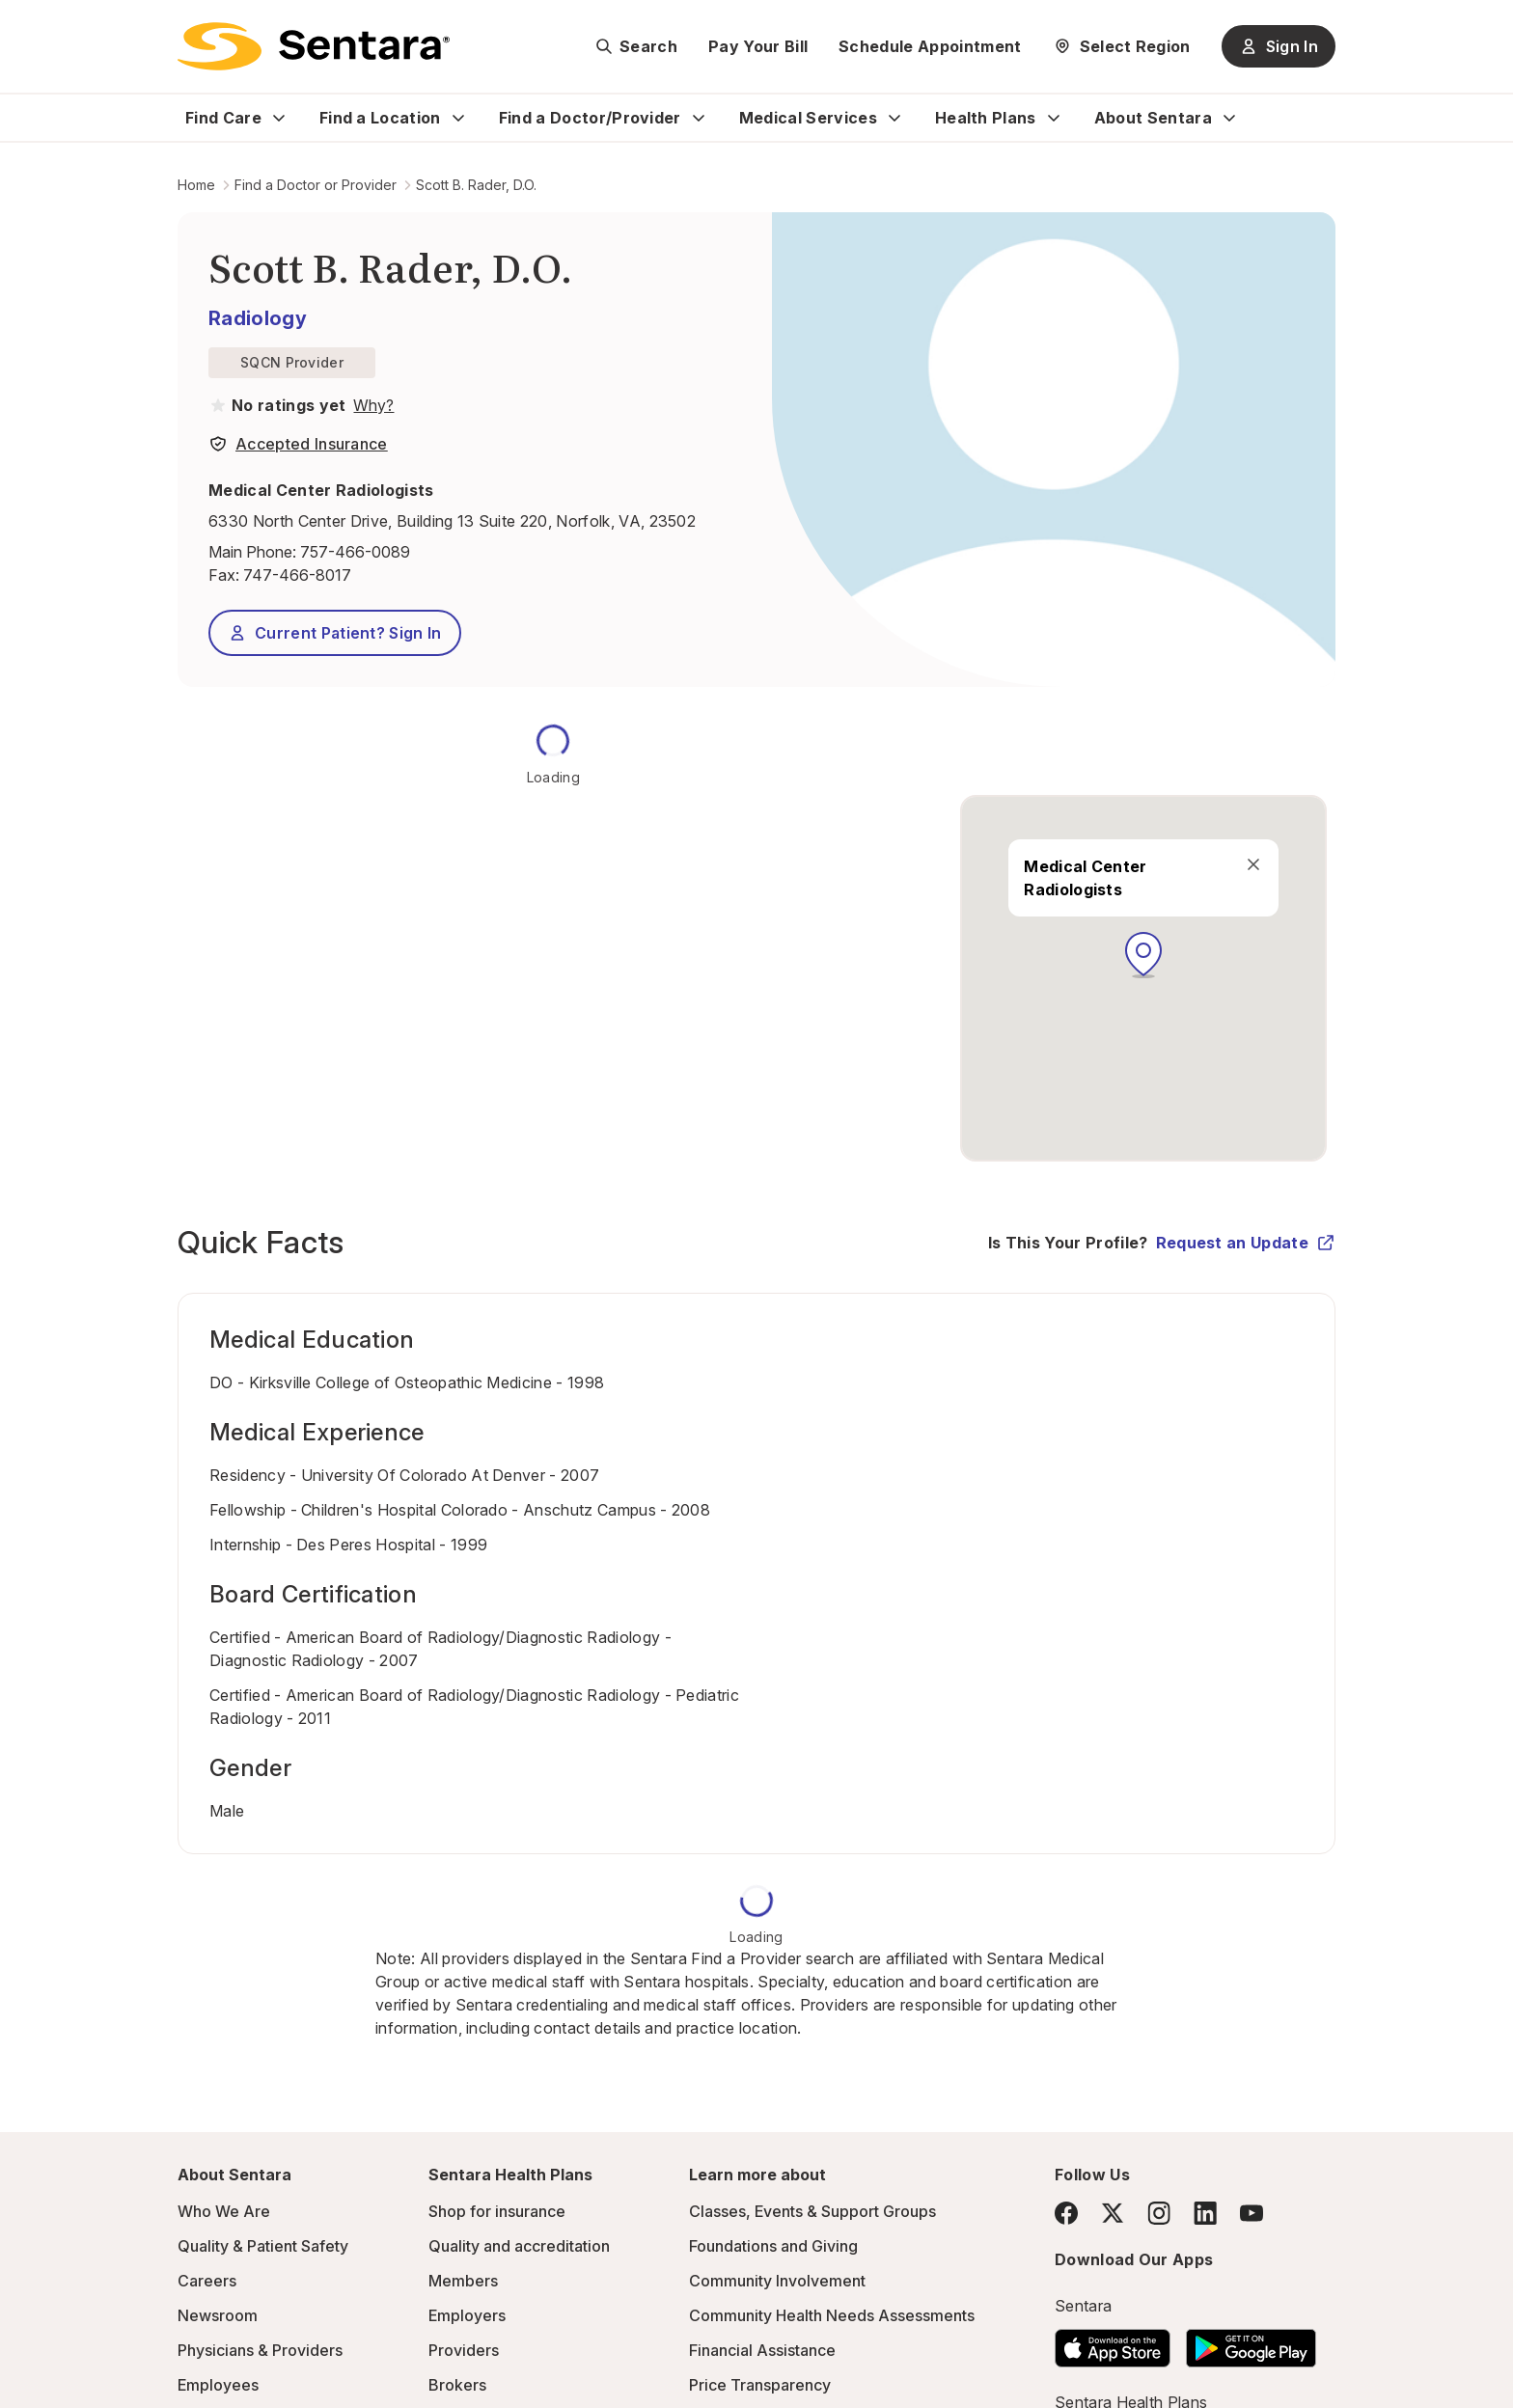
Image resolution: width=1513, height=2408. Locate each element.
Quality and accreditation (519, 2246)
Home (196, 185)
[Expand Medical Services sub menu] (894, 118)
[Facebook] (1066, 2213)
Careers (207, 2280)
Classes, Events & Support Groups (812, 2211)
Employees (218, 2384)
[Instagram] (1158, 2213)
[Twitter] (1112, 2213)
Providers (463, 2350)
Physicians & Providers (260, 2350)
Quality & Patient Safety (263, 2246)
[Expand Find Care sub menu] (279, 118)
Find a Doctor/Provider (590, 117)
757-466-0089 (355, 551)
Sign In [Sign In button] (1278, 46)
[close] (1253, 864)
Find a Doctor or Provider (315, 185)
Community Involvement (777, 2280)
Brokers (457, 2384)
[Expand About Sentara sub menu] (1229, 118)
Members (463, 2280)
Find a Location (380, 117)
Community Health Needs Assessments (832, 2315)
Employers (467, 2315)
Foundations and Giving (773, 2246)
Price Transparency (760, 2384)
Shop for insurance (496, 2211)
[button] (1143, 955)
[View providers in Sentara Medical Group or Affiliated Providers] (371, 405)
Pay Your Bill (758, 46)
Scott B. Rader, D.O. (476, 185)
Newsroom (218, 2315)
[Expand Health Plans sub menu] (1053, 118)
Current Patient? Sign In (335, 633)
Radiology (257, 318)
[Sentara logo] (314, 46)
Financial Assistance (762, 2350)
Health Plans (985, 117)
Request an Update (1245, 1242)
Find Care (223, 117)
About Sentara (1153, 117)
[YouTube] (1251, 2213)
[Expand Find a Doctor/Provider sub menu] (698, 118)
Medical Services (808, 117)
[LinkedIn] (1205, 2213)
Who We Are (224, 2211)
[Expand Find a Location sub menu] (458, 118)
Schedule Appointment (930, 46)
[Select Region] (1122, 46)
